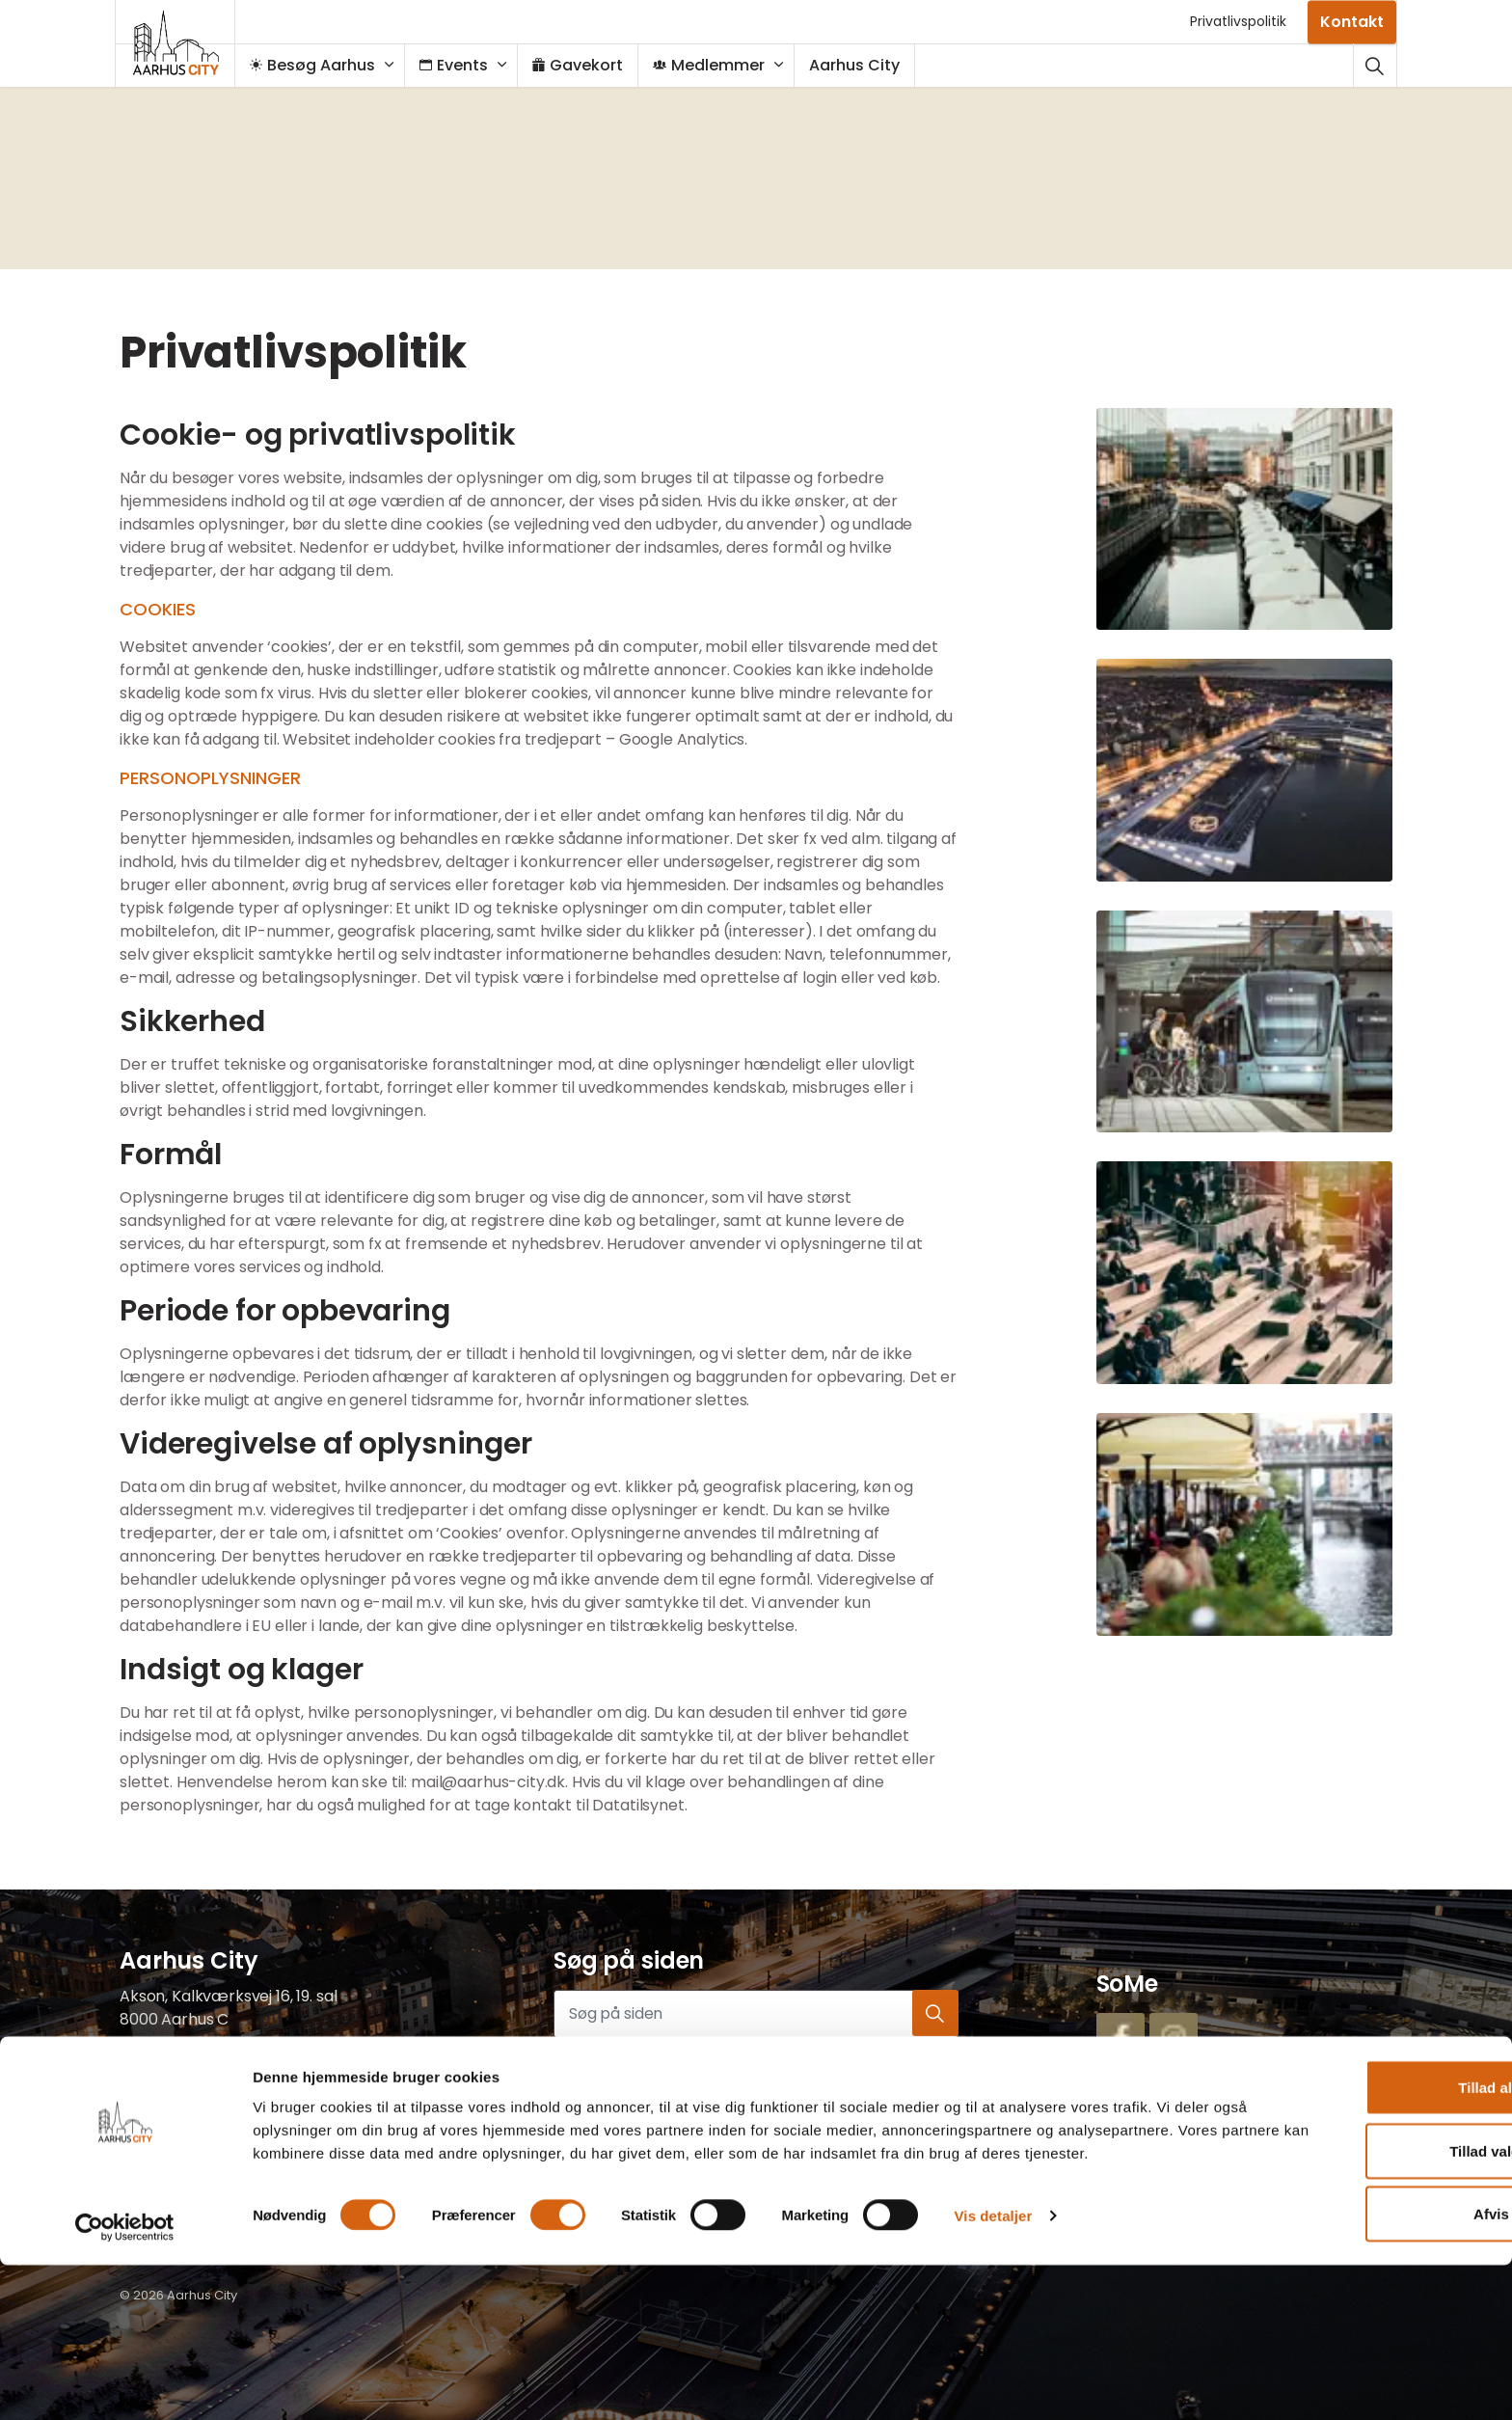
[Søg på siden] (756, 2014)
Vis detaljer (994, 2382)
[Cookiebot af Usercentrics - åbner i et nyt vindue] (124, 2382)
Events (463, 65)
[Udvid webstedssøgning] (1374, 65)
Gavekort (587, 65)
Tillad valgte (1351, 2294)
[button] (1244, 519)
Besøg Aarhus (322, 65)
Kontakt (1352, 21)
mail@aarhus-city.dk (197, 2112)
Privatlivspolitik (1238, 21)
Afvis (1351, 2357)
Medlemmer (718, 65)
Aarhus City (864, 65)
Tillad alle (1351, 2230)
